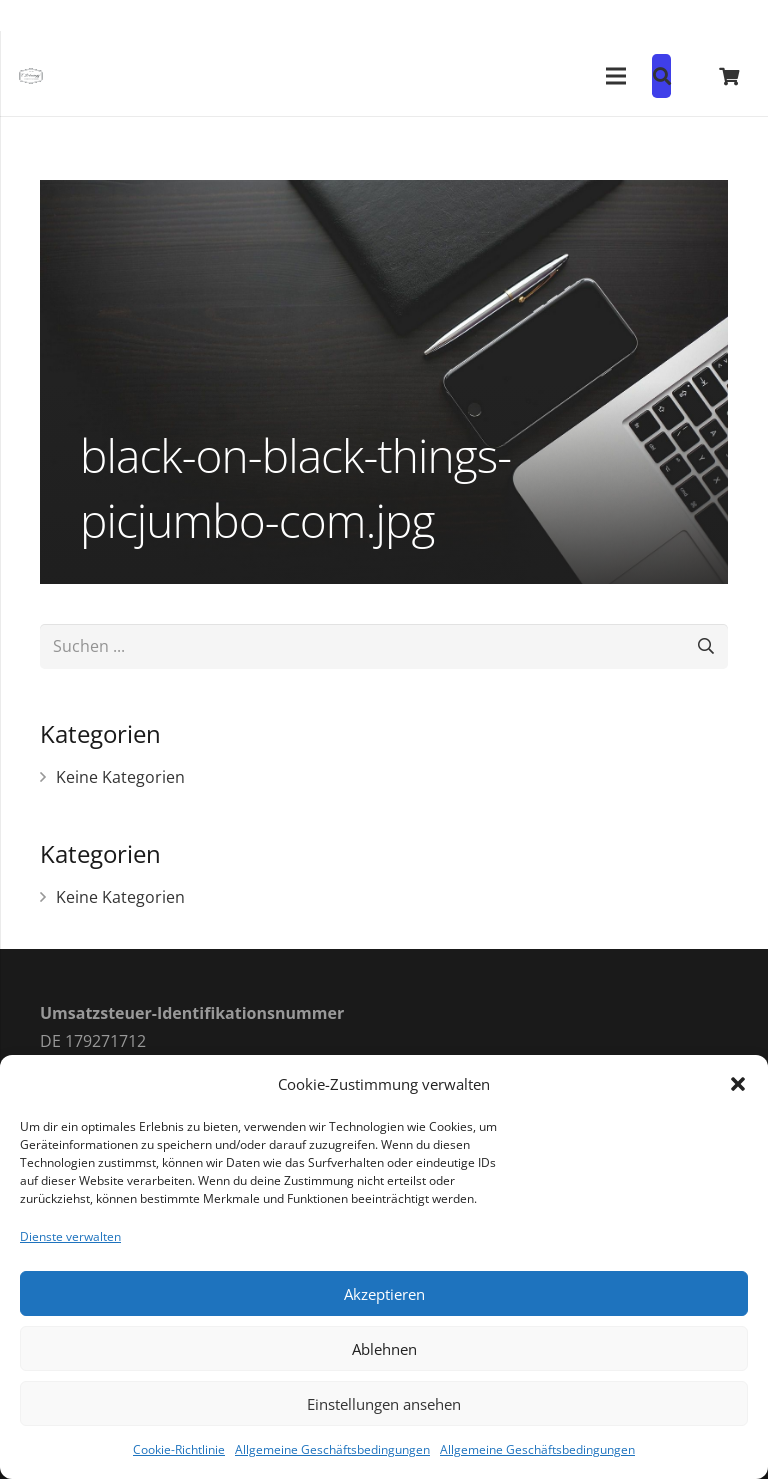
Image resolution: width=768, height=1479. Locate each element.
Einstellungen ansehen (384, 1404)
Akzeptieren (384, 1294)
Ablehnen (384, 1349)
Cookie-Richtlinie (179, 1449)
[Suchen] (705, 646)
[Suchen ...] (384, 646)
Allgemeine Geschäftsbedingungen (332, 1449)
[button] (738, 1084)
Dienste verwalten (70, 1236)
